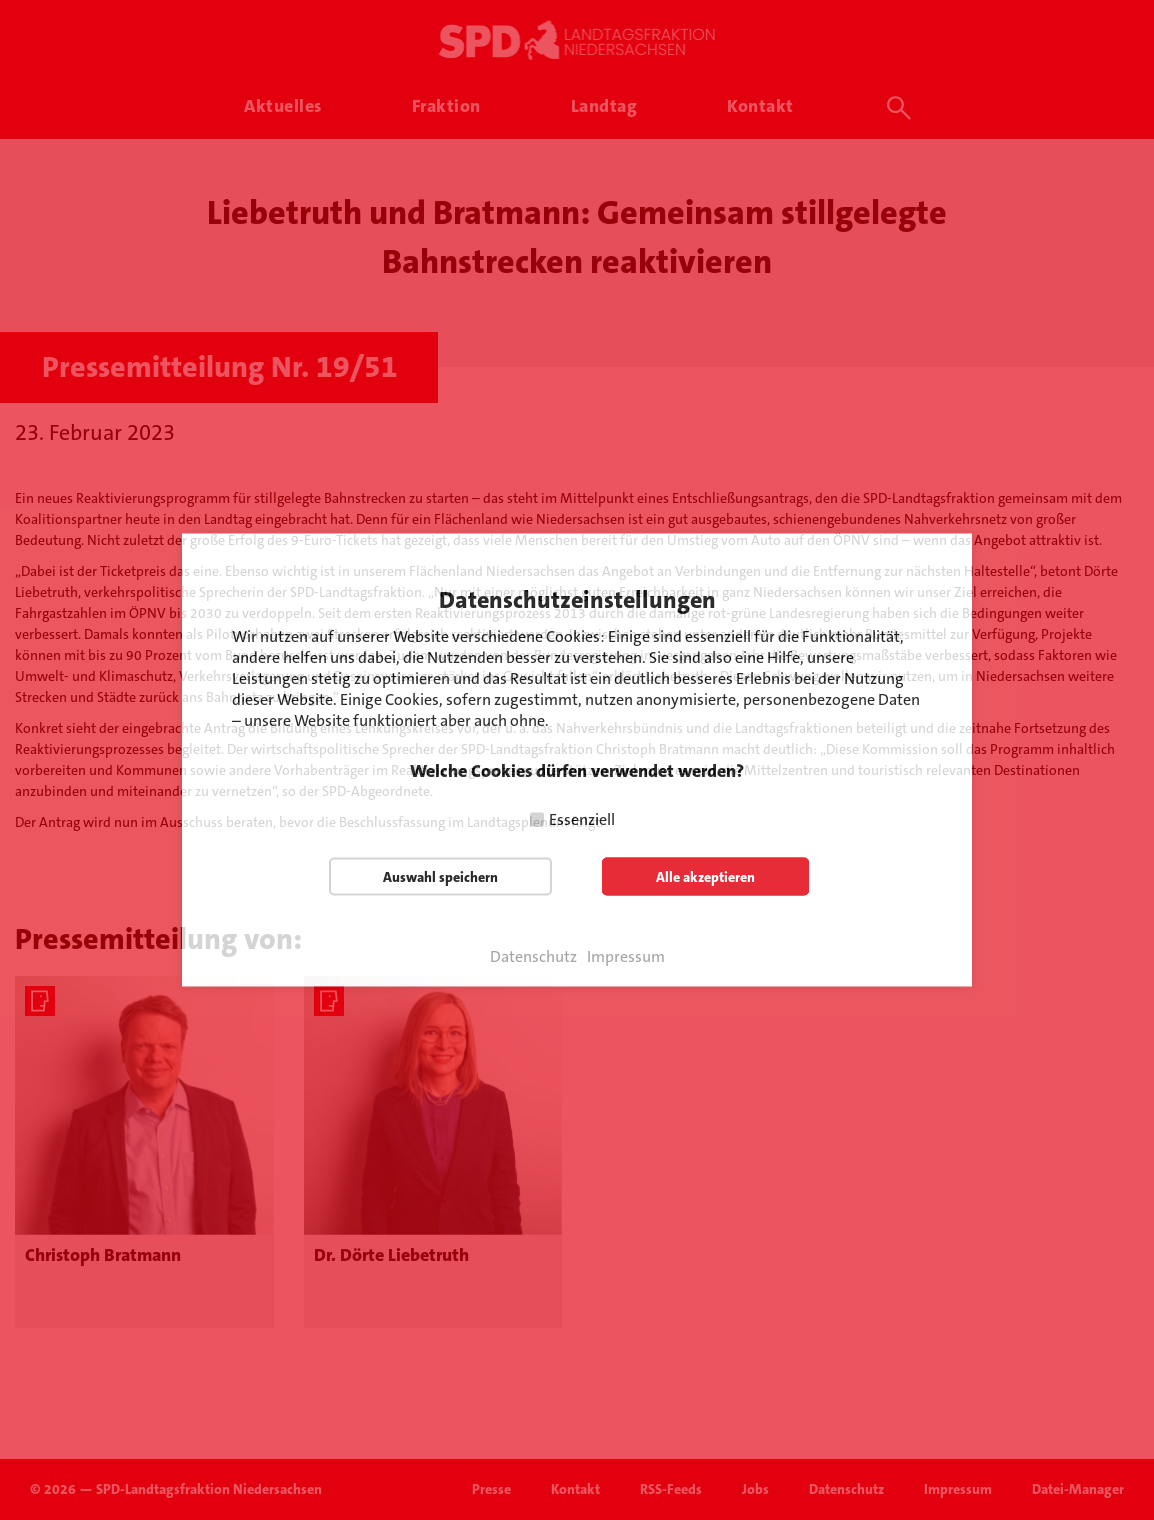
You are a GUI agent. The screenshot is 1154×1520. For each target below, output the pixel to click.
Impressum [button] (626, 957)
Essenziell (582, 819)
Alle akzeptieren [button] (705, 877)
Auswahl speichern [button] (440, 877)
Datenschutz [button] (533, 957)
